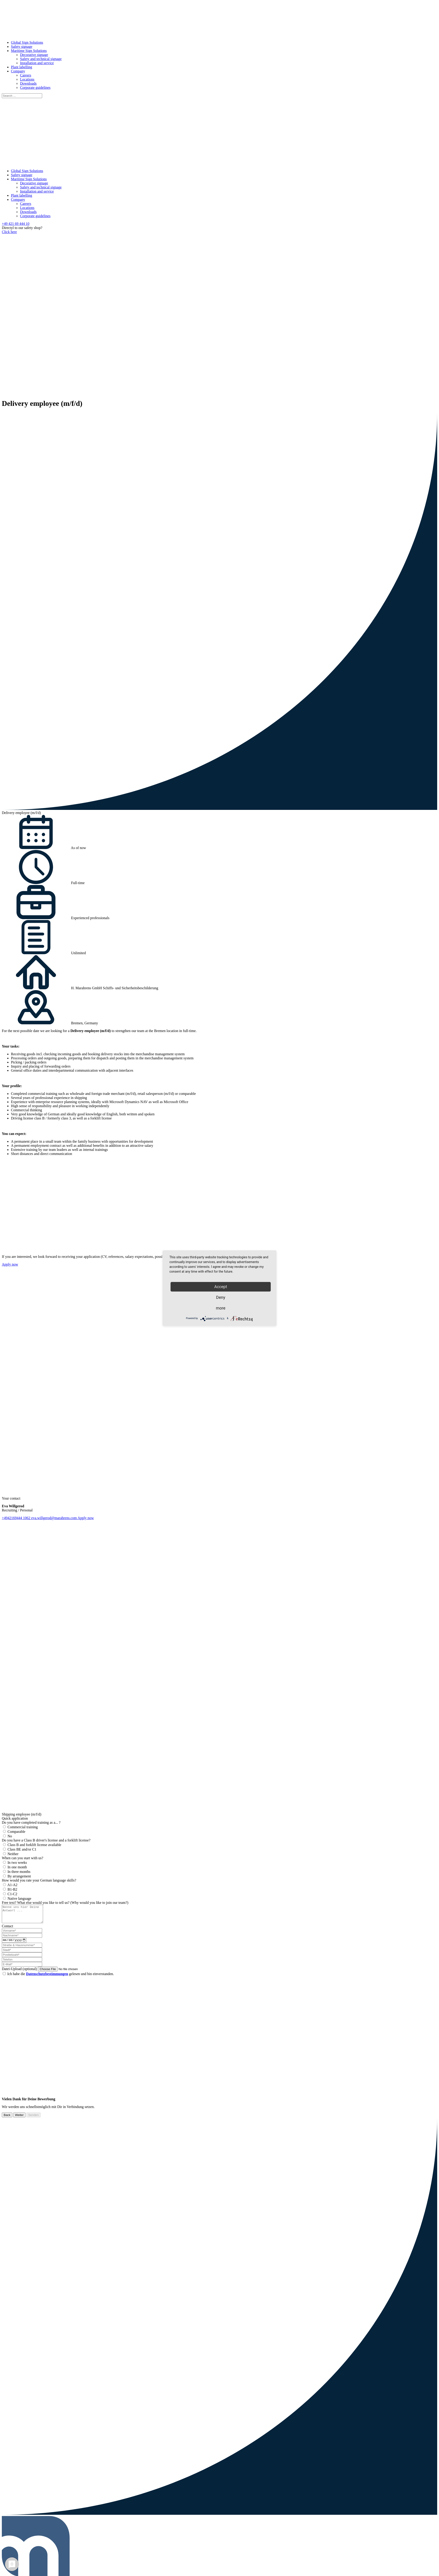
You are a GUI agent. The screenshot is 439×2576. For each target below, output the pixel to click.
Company (18, 71)
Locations (27, 79)
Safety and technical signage (41, 59)
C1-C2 (12, 1894)
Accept (220, 1286)
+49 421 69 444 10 (15, 224)
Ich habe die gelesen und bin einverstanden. (58, 1978)
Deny (220, 1297)
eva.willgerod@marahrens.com (54, 1518)
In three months (19, 1872)
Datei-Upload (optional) (20, 1973)
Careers (25, 75)
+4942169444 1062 (16, 1518)
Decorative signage (34, 55)
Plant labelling (21, 67)
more (220, 1308)
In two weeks (17, 1862)
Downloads (28, 83)
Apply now (10, 1264)
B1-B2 (12, 1889)
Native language (19, 1898)
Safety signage (21, 46)
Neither (13, 1854)
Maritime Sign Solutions (29, 51)
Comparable (16, 1831)
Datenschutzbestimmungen (47, 1978)
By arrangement (19, 1876)
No (10, 1836)
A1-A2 (12, 1885)
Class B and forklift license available (34, 1845)
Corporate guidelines (35, 87)
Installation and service (37, 63)
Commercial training (23, 1827)
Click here (9, 232)
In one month (17, 1867)
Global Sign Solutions (27, 42)
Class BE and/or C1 (22, 1849)
